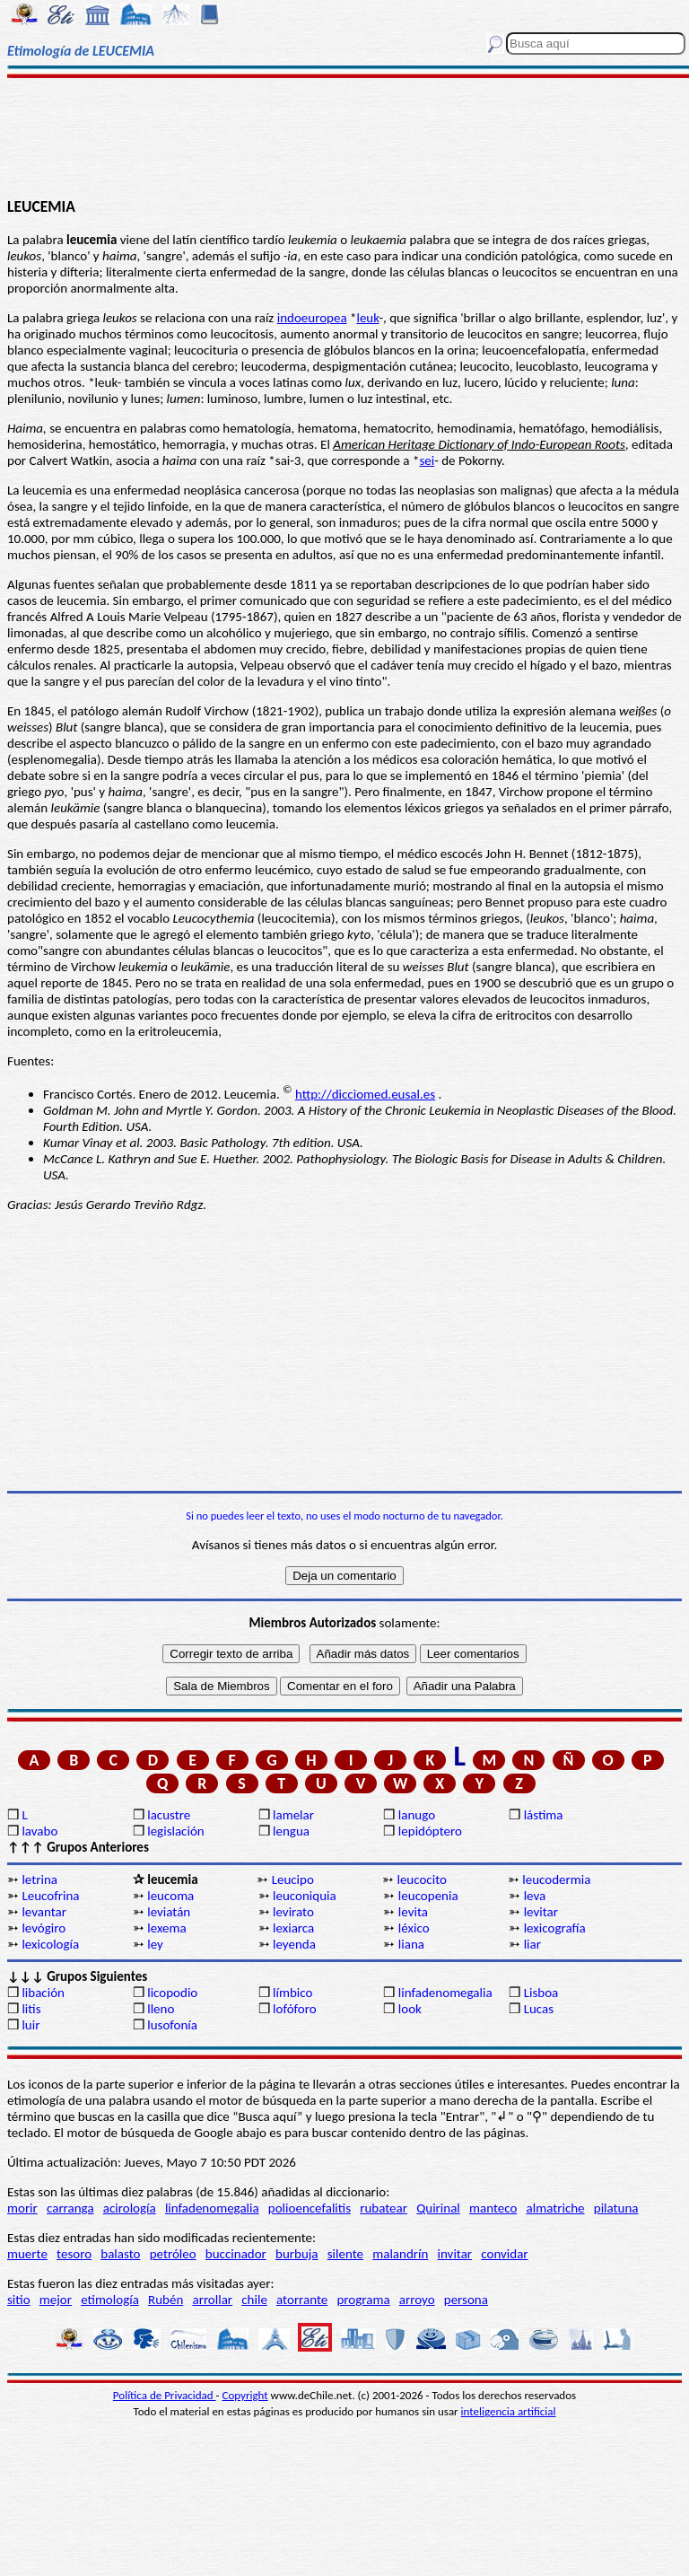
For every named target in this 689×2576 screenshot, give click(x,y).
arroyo (417, 2299)
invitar (455, 2254)
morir (22, 2208)
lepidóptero (430, 1831)
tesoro (74, 2254)
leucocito (422, 1879)
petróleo (173, 2254)
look (410, 2009)
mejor (55, 2299)
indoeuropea (312, 318)
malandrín (400, 2254)
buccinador (235, 2254)
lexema (166, 1928)
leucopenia (428, 1896)
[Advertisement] (344, 136)
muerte (27, 2254)
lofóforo (295, 2009)
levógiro (43, 1928)
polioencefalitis (309, 2208)
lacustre (168, 1815)
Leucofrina (50, 1896)
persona (466, 2299)
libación (43, 1993)
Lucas (539, 2009)
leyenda (294, 1944)
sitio (19, 2299)
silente (345, 2254)
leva (535, 1896)
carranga (70, 2208)
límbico (292, 1993)
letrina (39, 1879)
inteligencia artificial (508, 2411)
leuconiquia (304, 1896)
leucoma (170, 1896)
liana (411, 1944)
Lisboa (541, 1993)
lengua (291, 1831)
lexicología (50, 1944)
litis (31, 2009)
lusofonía (172, 2025)
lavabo (39, 1831)
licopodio (172, 1993)
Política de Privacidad (164, 2395)
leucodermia (556, 1879)
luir (30, 2025)
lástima (543, 1815)
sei (426, 460)
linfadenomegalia (445, 1993)
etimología (110, 2299)
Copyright (245, 2395)
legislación (175, 1831)
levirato (293, 1912)
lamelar (293, 1815)
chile (254, 2299)
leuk (367, 318)
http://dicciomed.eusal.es (365, 1094)
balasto (120, 2254)
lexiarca (293, 1928)
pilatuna (616, 2208)
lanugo (416, 1815)
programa (362, 2299)
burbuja (296, 2254)
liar (532, 1944)
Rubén (165, 2299)
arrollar (212, 2299)
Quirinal (438, 2208)
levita (413, 1912)
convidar (504, 2254)
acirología (129, 2208)
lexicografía (555, 1928)
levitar (541, 1912)
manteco (493, 2208)
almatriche (556, 2208)
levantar (44, 1912)
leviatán (168, 1912)
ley (155, 1944)
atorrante (301, 2299)
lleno (160, 2009)
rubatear (383, 2208)
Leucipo (293, 1879)
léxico (414, 1928)
